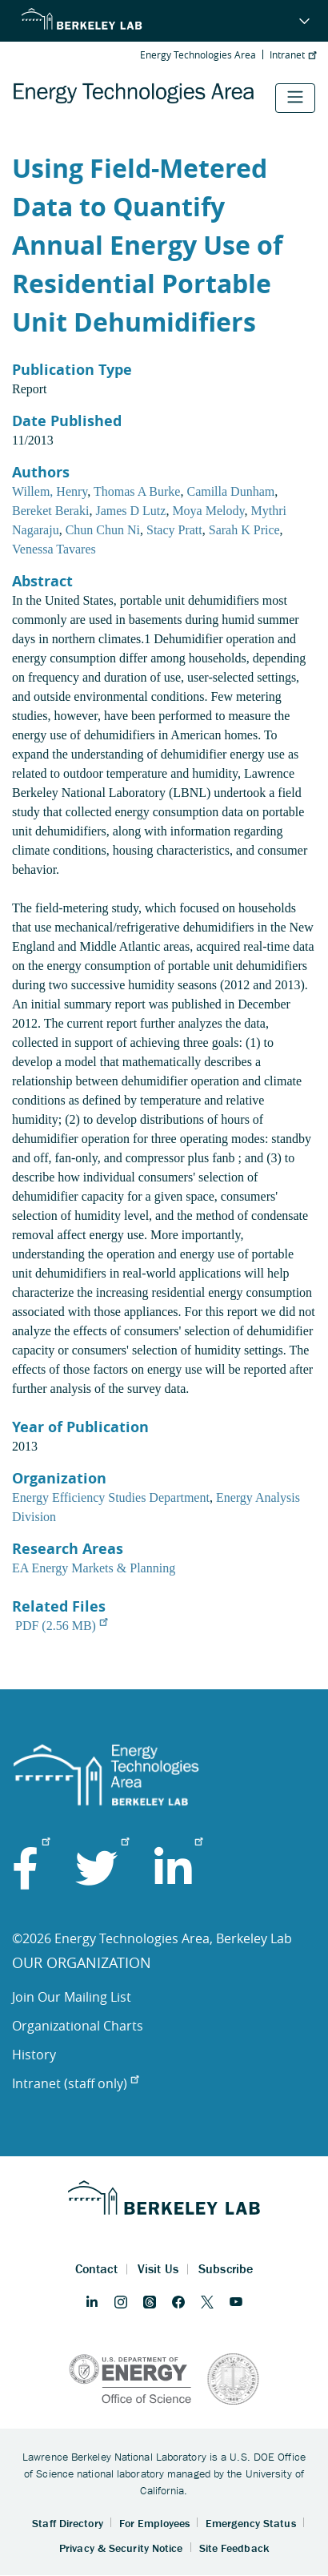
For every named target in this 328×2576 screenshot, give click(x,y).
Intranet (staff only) (75, 2083)
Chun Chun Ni (103, 530)
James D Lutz (130, 510)
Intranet (293, 54)
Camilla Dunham (230, 491)
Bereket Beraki (50, 510)
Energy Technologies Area (198, 54)
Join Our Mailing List (71, 1997)
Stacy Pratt (174, 530)
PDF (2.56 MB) (61, 1625)
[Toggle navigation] (295, 98)
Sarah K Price (244, 530)
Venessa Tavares (54, 549)
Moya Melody (208, 510)
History (34, 2054)
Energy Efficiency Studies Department (111, 1497)
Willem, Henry (49, 491)
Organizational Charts (77, 2026)
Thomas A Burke (137, 491)
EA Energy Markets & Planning (93, 1568)
